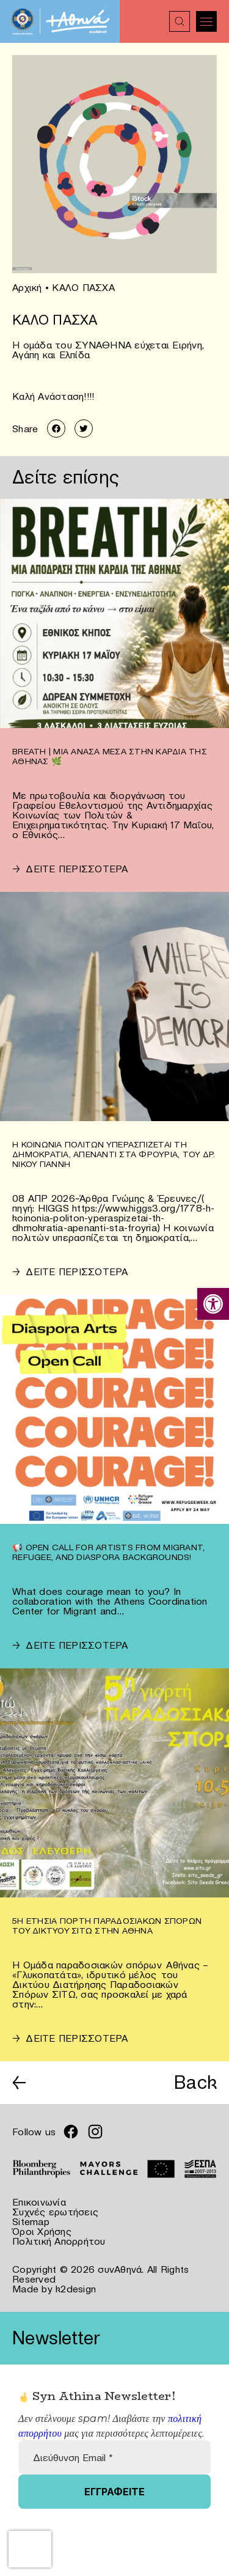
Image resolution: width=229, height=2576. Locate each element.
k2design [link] (76, 2289)
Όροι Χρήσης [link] (41, 2231)
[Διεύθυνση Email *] (114, 2457)
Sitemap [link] (30, 2221)
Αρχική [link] (27, 287)
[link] (213, 1304)
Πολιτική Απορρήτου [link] (59, 2241)
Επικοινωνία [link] (39, 2202)
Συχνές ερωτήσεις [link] (55, 2212)
